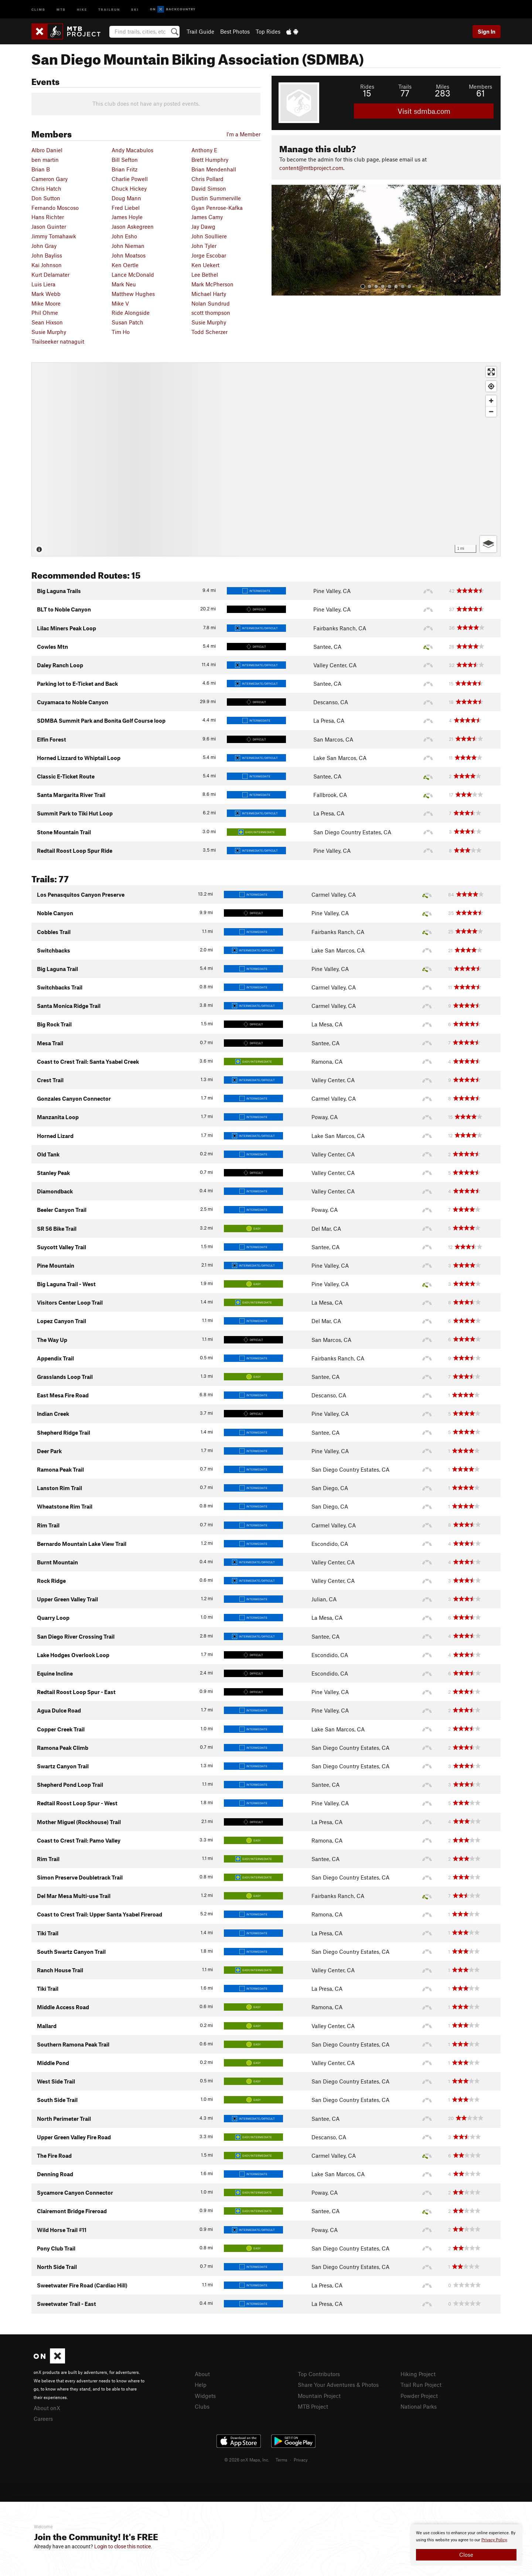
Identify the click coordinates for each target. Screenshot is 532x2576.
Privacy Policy (494, 2540)
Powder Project (419, 2395)
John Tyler (203, 245)
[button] (279, 240)
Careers (43, 2418)
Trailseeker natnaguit (57, 341)
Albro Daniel (46, 150)
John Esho (124, 236)
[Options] (488, 544)
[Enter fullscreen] (491, 372)
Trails (405, 86)
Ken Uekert (205, 265)
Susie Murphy (208, 322)
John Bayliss (46, 255)
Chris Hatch (46, 188)
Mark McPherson (212, 284)
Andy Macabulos (132, 150)
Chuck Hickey (129, 188)
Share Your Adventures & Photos (338, 2384)
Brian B (40, 169)
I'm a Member (243, 134)
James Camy (207, 217)
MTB (61, 9)
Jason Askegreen (133, 226)
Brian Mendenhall (213, 169)
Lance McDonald (133, 274)
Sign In (486, 31)
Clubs (202, 2406)
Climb (38, 9)
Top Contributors (319, 2374)
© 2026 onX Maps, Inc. (246, 2459)
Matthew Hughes (133, 293)
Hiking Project (418, 2374)
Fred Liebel (126, 207)
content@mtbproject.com (311, 167)
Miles (442, 86)
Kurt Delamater (50, 274)
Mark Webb (46, 293)
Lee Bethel (204, 274)
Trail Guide (200, 31)
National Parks (418, 2406)
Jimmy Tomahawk (53, 236)
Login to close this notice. (123, 2546)
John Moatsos (129, 255)
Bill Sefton (125, 159)
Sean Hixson (47, 322)
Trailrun (109, 9)
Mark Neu (124, 284)
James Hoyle (127, 217)
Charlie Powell (130, 179)
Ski (135, 9)
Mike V (120, 303)
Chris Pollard (207, 179)
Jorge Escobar (208, 255)
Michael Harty (208, 293)
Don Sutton (45, 198)
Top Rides (268, 31)
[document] (466, 2544)
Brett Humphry (209, 159)
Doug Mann (126, 198)
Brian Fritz (124, 169)
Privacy (301, 2459)
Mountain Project (319, 2395)
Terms (281, 2459)
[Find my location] (491, 386)
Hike (82, 9)
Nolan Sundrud (210, 303)
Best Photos (235, 31)
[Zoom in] (491, 400)
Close (466, 2554)
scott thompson (210, 312)
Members (480, 86)
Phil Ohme (44, 312)
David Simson (208, 188)
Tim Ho (121, 331)
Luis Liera (43, 284)
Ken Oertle (125, 265)
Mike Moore (46, 303)
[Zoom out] (491, 411)
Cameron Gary (49, 179)
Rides (367, 86)
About (202, 2374)
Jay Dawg (203, 226)
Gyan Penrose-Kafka (217, 207)
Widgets (205, 2395)
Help (201, 2384)
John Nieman (128, 245)
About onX (47, 2408)
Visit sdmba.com (424, 111)
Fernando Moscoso (55, 207)
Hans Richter (47, 217)
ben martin (45, 159)
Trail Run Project (420, 2384)
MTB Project (313, 2406)
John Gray (44, 245)
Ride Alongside (131, 312)
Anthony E (204, 150)
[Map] (266, 459)
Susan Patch (127, 322)
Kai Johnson (46, 265)
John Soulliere (209, 236)
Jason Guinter (48, 226)
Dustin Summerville (216, 198)
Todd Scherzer (209, 331)
